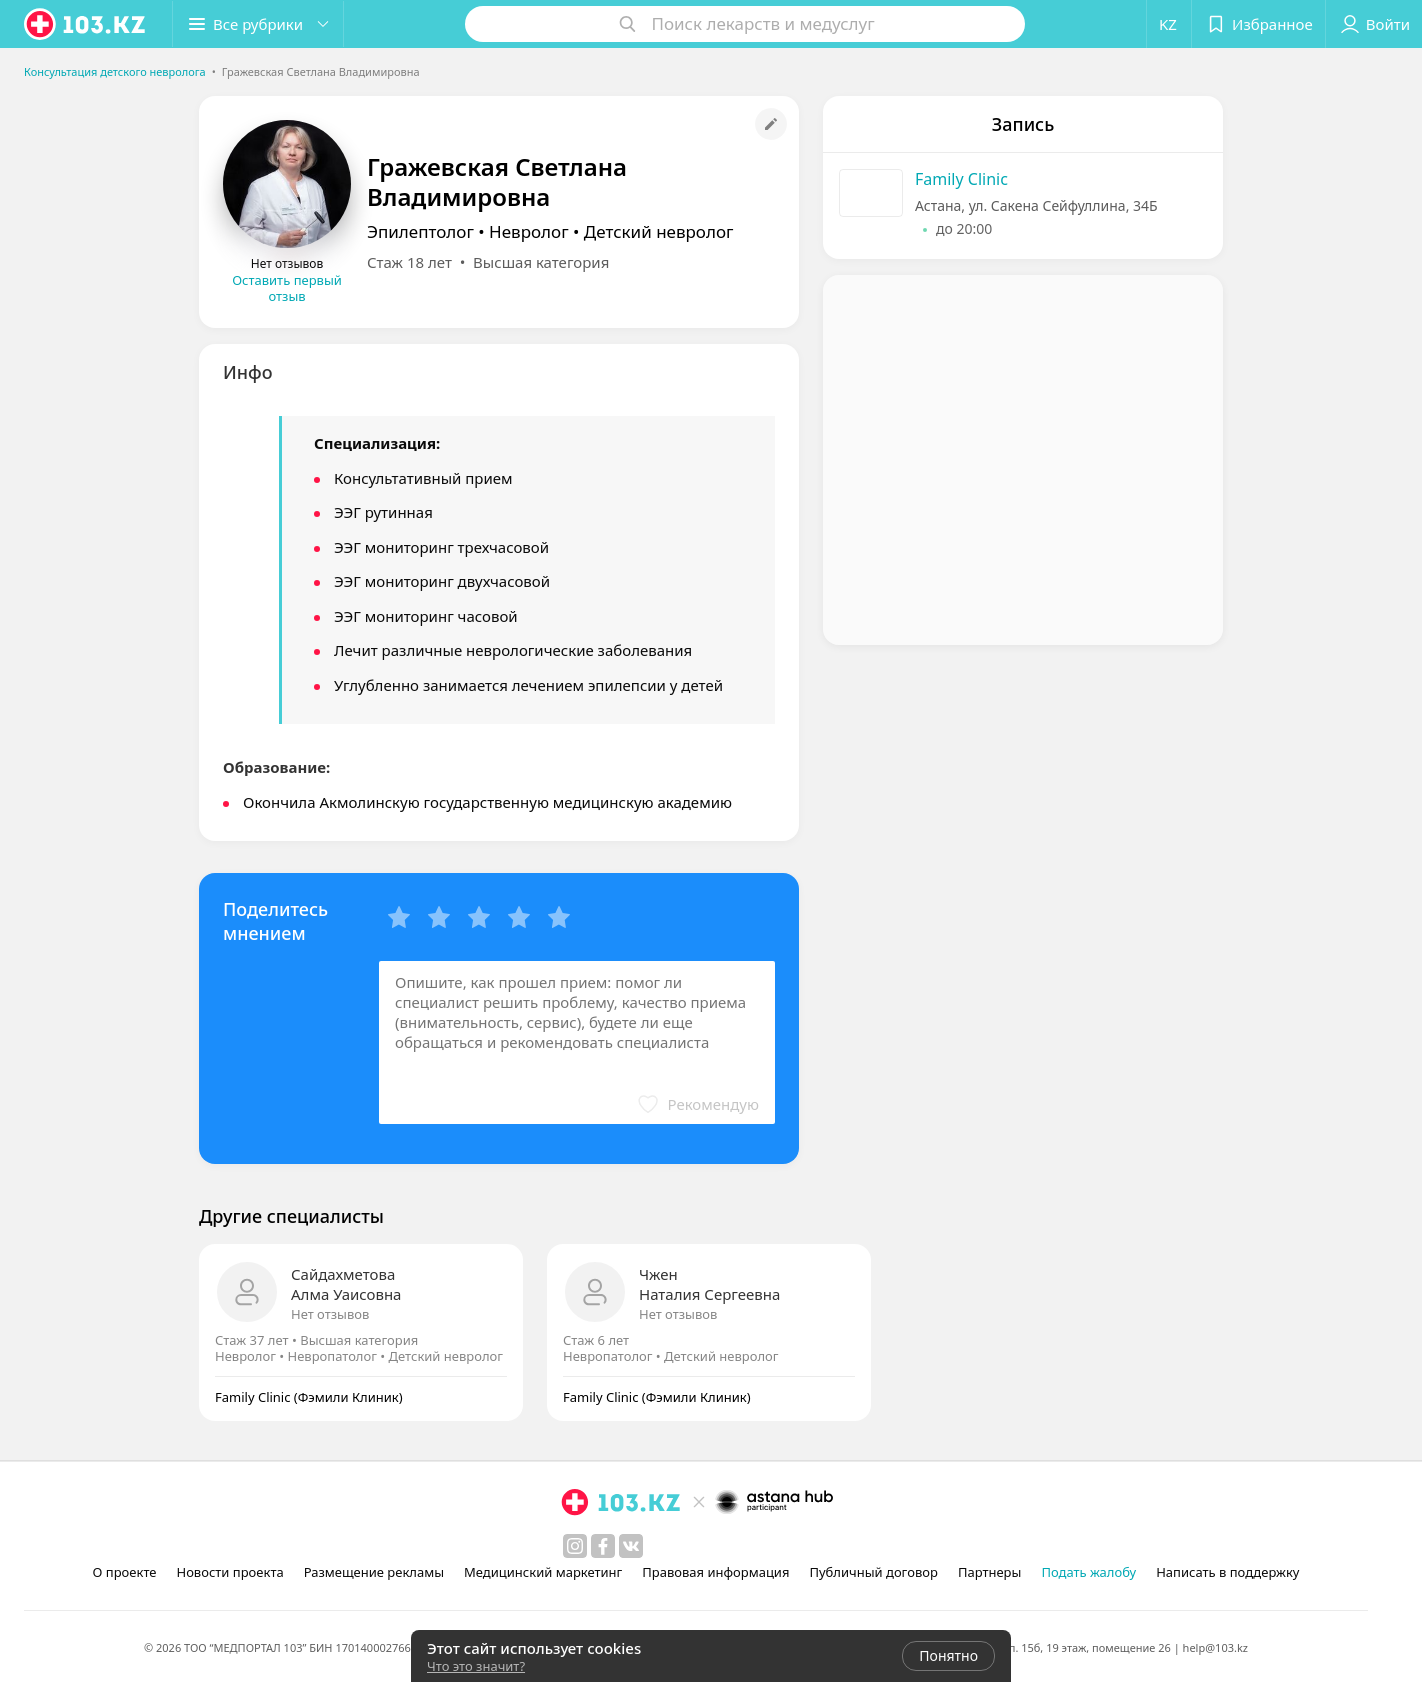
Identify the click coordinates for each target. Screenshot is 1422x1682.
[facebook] (603, 1546)
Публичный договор (873, 1572)
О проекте (125, 1572)
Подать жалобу (1088, 1572)
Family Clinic (961, 179)
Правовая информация (715, 1572)
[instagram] (575, 1546)
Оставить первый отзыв (287, 288)
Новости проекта (229, 1572)
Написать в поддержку (1227, 1572)
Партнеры (990, 1572)
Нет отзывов (330, 1314)
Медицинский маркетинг (543, 1572)
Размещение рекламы (374, 1572)
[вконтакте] (631, 1546)
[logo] (86, 24)
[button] (258, 24)
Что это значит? (476, 1666)
